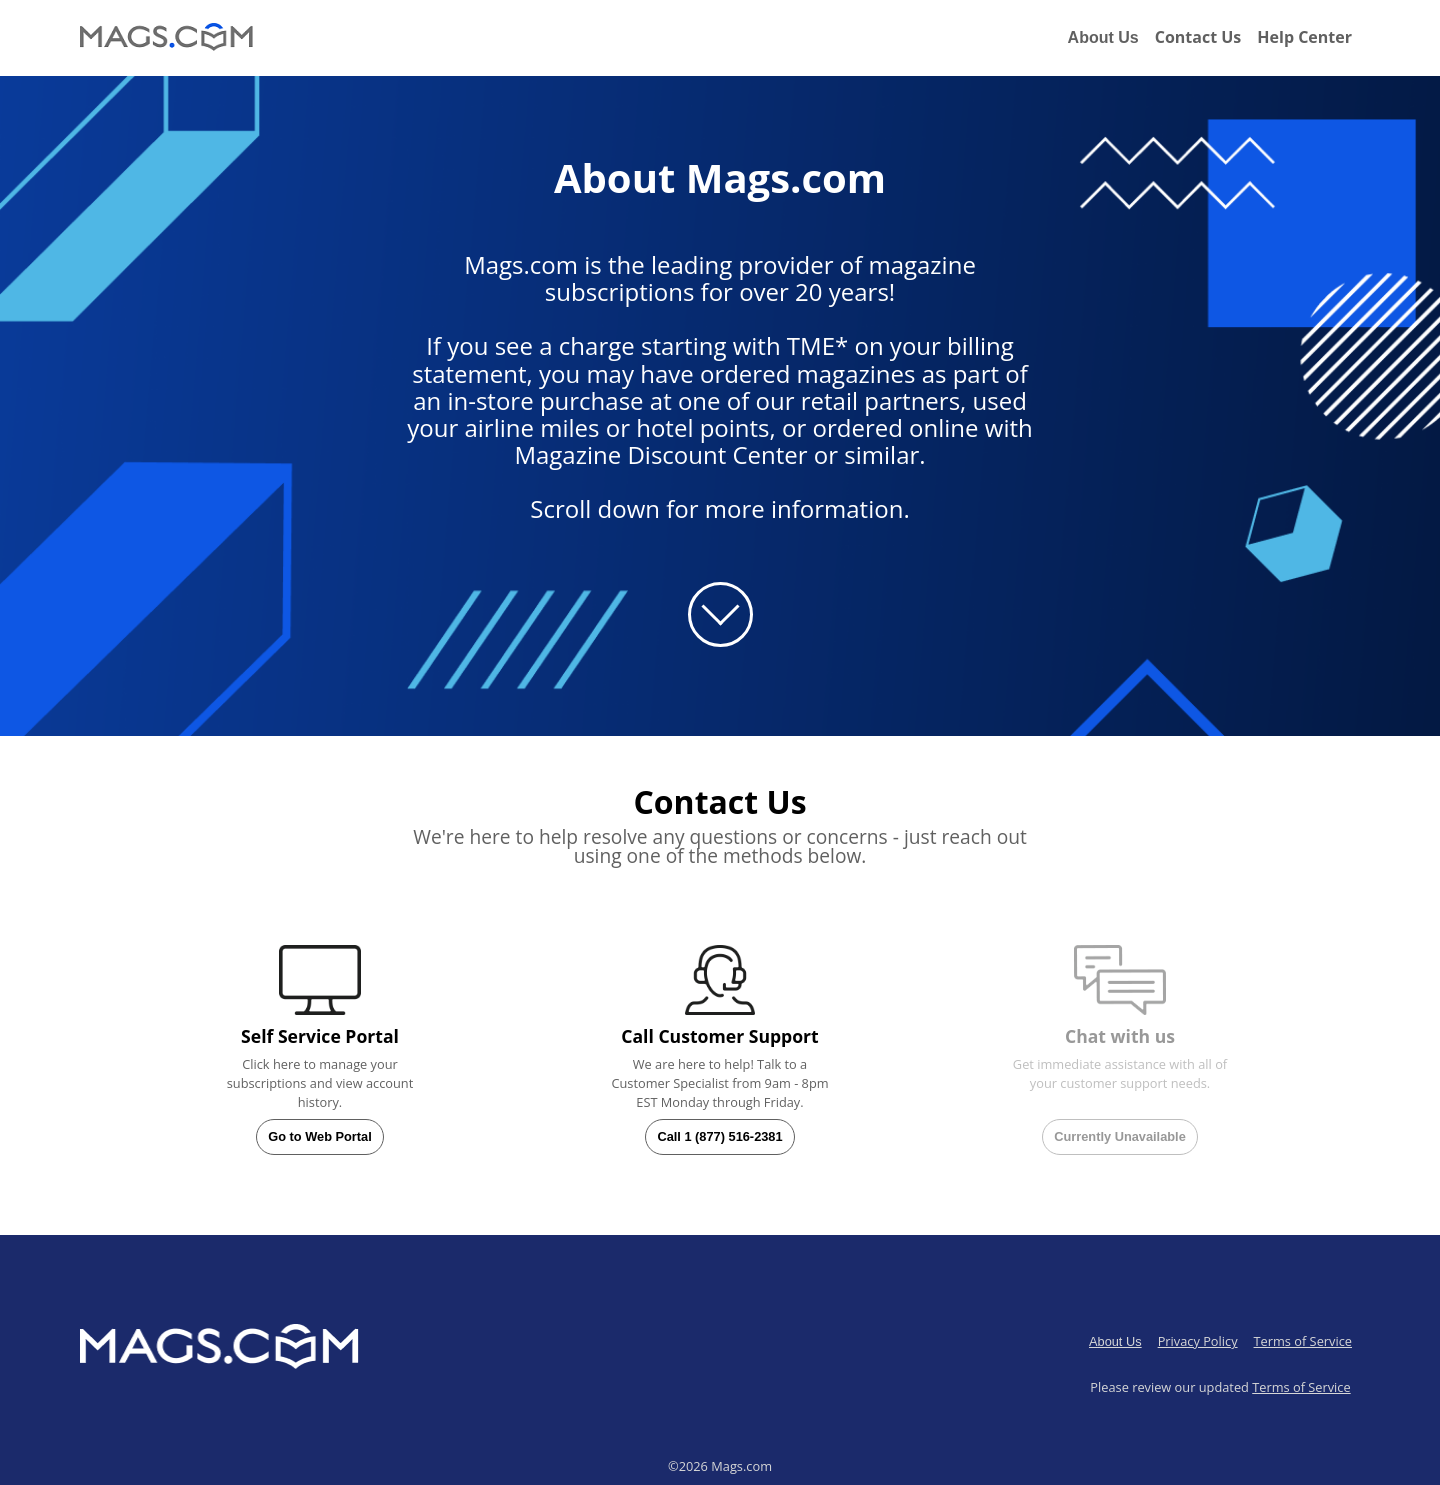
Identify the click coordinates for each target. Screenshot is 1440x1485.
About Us (1103, 37)
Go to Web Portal (320, 1136)
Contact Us (1198, 37)
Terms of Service (1303, 1341)
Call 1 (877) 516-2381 (719, 1136)
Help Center (1304, 37)
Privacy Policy (1198, 1341)
